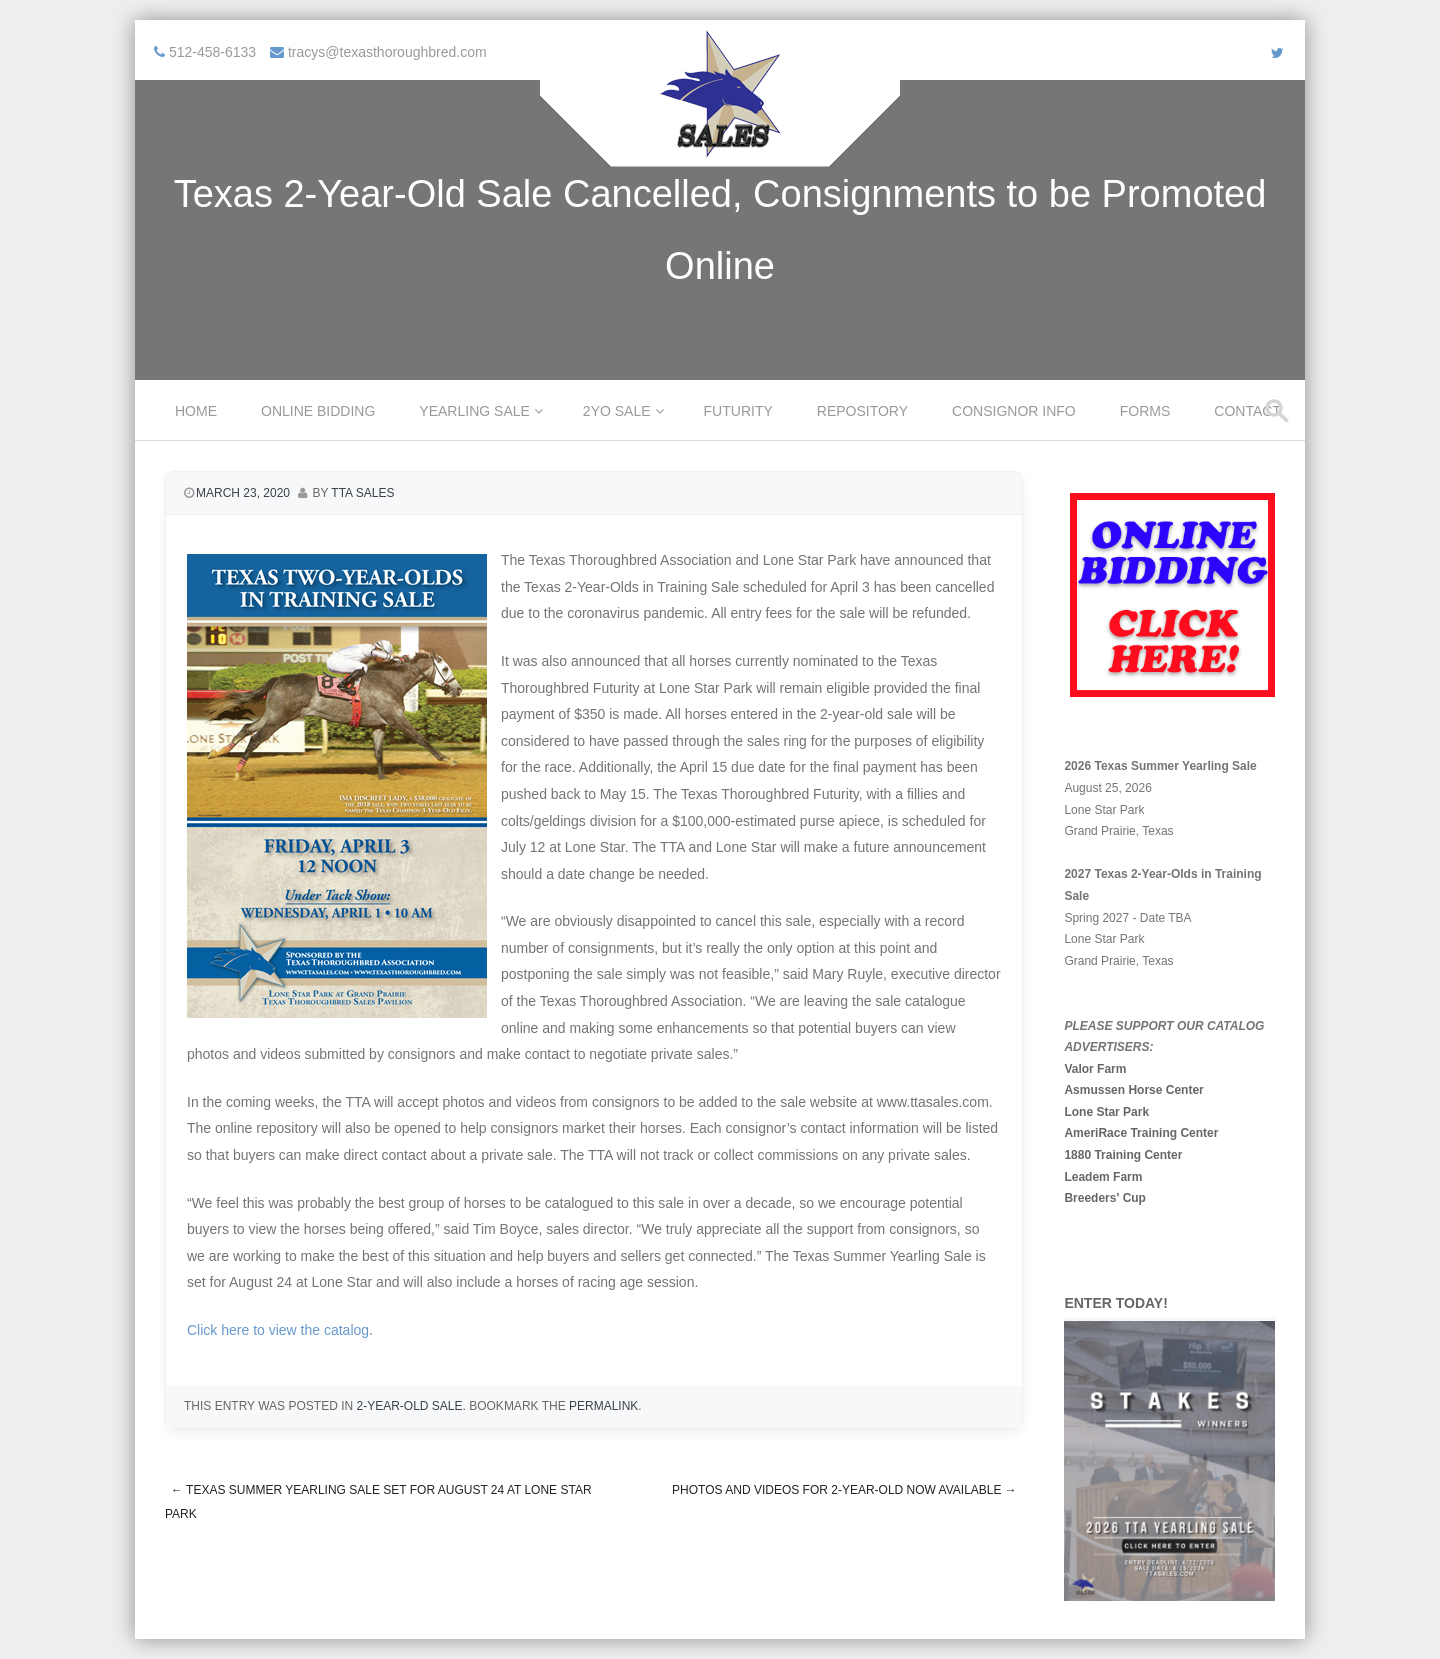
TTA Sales (362, 493)
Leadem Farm (1103, 1177)
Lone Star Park (1106, 1112)
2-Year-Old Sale (409, 1406)
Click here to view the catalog (278, 1330)
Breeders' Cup (1105, 1198)
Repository (862, 411)
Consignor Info (1014, 411)
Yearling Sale (474, 411)
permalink (603, 1406)
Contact (1247, 411)
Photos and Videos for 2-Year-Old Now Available (844, 1490)
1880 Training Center (1123, 1155)
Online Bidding (318, 411)
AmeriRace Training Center (1141, 1133)
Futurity (738, 411)
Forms (1145, 411)
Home (196, 411)
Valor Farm (1095, 1069)
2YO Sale (617, 411)
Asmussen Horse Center (1133, 1090)
